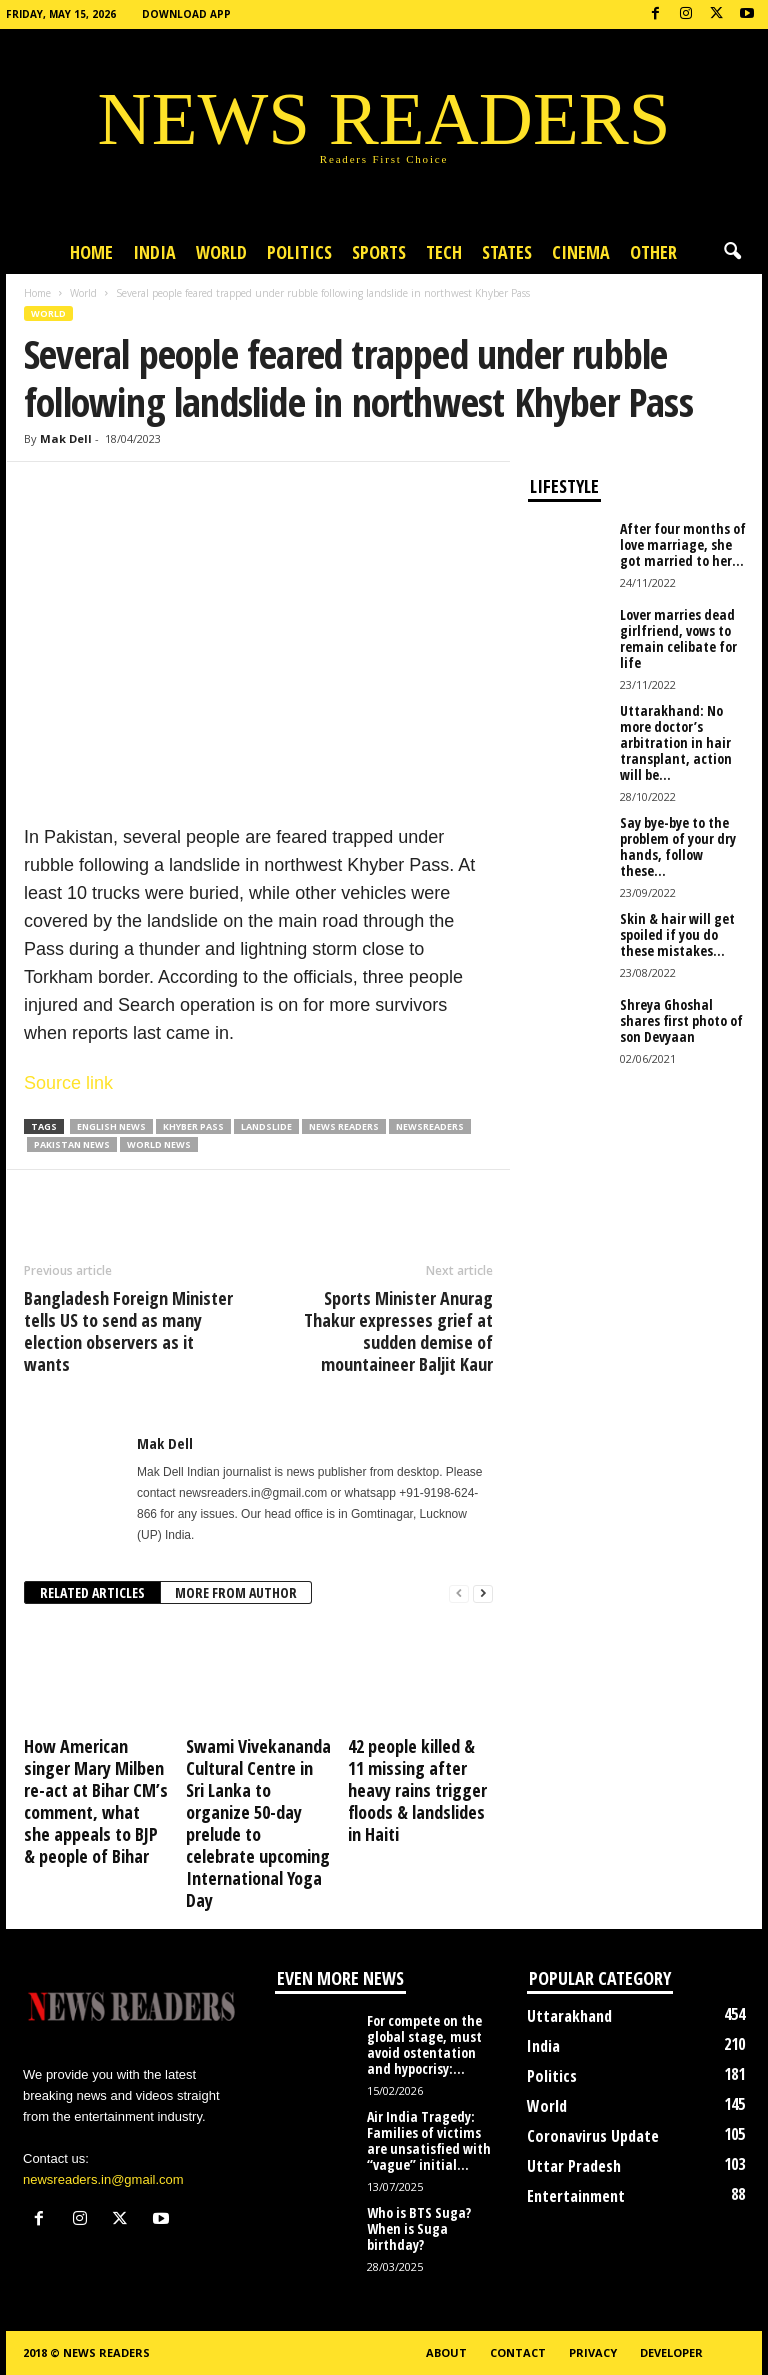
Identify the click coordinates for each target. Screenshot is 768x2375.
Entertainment (576, 2196)
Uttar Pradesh (574, 2166)
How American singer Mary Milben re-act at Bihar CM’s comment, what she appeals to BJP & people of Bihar (96, 1801)
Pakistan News (72, 1144)
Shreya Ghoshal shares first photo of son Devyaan (681, 1020)
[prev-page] (459, 1593)
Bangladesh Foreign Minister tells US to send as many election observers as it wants (128, 1331)
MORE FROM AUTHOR (236, 1592)
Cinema (581, 252)
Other (653, 252)
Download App (186, 14)
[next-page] (483, 1593)
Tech (444, 252)
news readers (344, 1126)
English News (111, 1126)
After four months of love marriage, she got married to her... (683, 544)
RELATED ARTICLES (92, 1592)
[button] (732, 252)
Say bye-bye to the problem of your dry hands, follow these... (678, 846)
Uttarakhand (569, 2016)
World (221, 252)
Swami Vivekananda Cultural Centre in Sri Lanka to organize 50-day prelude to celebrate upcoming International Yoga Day (258, 1823)
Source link (68, 1083)
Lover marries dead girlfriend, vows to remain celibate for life (678, 638)
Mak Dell (66, 438)
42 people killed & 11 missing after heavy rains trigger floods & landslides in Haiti (417, 1790)
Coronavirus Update (593, 2136)
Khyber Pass (193, 1126)
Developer (671, 2352)
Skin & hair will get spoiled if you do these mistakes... (677, 934)
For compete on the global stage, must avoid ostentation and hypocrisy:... (424, 2044)
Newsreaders (430, 1126)
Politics (299, 252)
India (154, 252)
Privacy (593, 2352)
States (507, 252)
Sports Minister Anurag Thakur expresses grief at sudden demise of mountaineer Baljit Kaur (398, 1331)
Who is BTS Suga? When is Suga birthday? (419, 2228)
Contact (518, 2352)
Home (91, 252)
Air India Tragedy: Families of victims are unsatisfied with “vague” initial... (429, 2140)
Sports (379, 252)
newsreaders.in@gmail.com (103, 2179)
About (446, 2352)
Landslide (266, 1126)
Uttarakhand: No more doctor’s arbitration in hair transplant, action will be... (676, 742)
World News (159, 1144)
